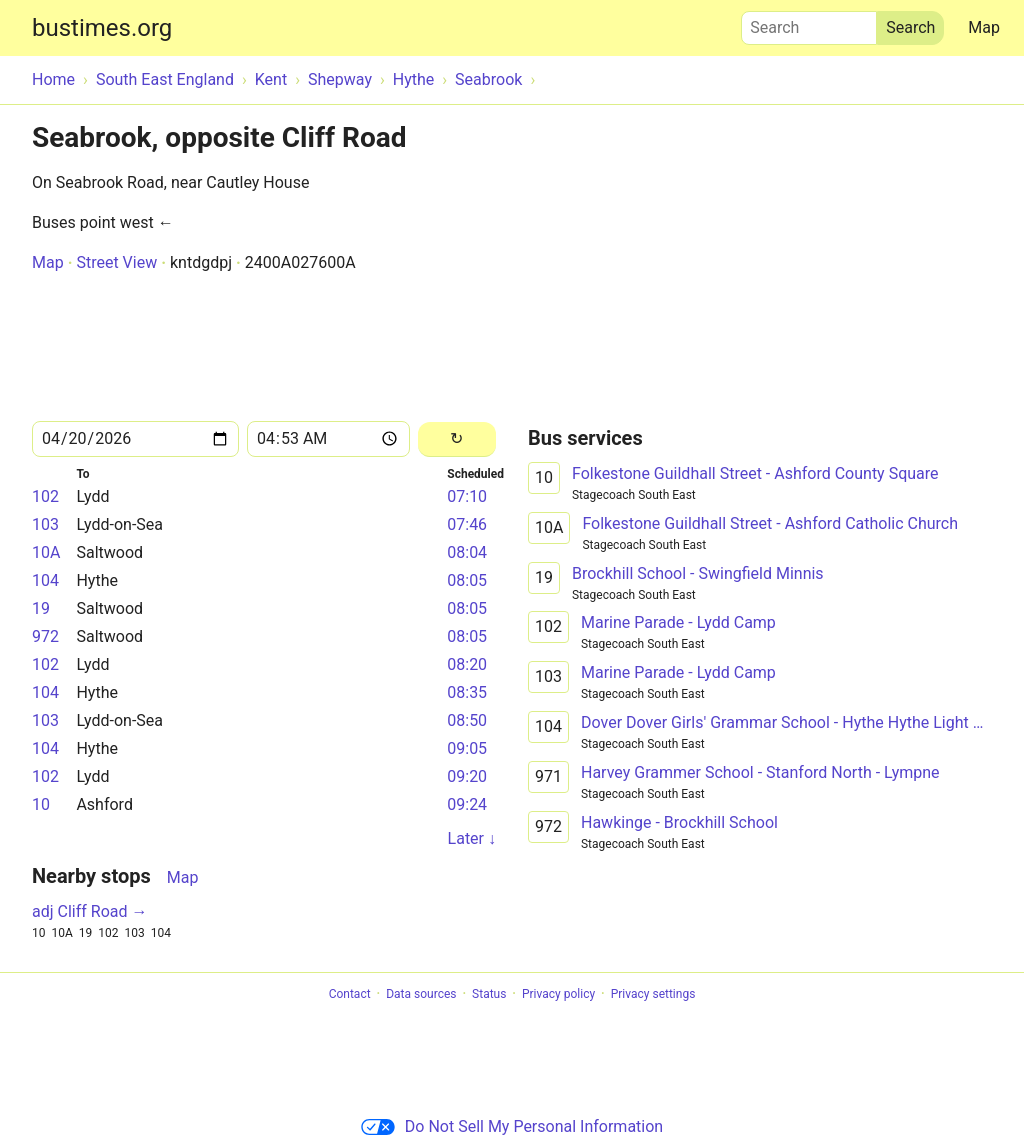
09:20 (467, 776)
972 (45, 636)
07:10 (467, 496)
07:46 (467, 524)
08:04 (467, 552)
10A (46, 552)
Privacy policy (558, 994)
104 (45, 580)
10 (41, 804)
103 (45, 524)
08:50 (467, 720)
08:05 (467, 580)
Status (489, 994)
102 (45, 496)
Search (809, 23)
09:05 (467, 748)
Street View (116, 262)
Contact (350, 994)
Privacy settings (653, 994)
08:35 (467, 692)
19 (41, 608)
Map (984, 27)
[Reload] (457, 439)
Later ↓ (472, 838)
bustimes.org (102, 28)
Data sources (421, 994)
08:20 (467, 664)
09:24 (467, 804)
